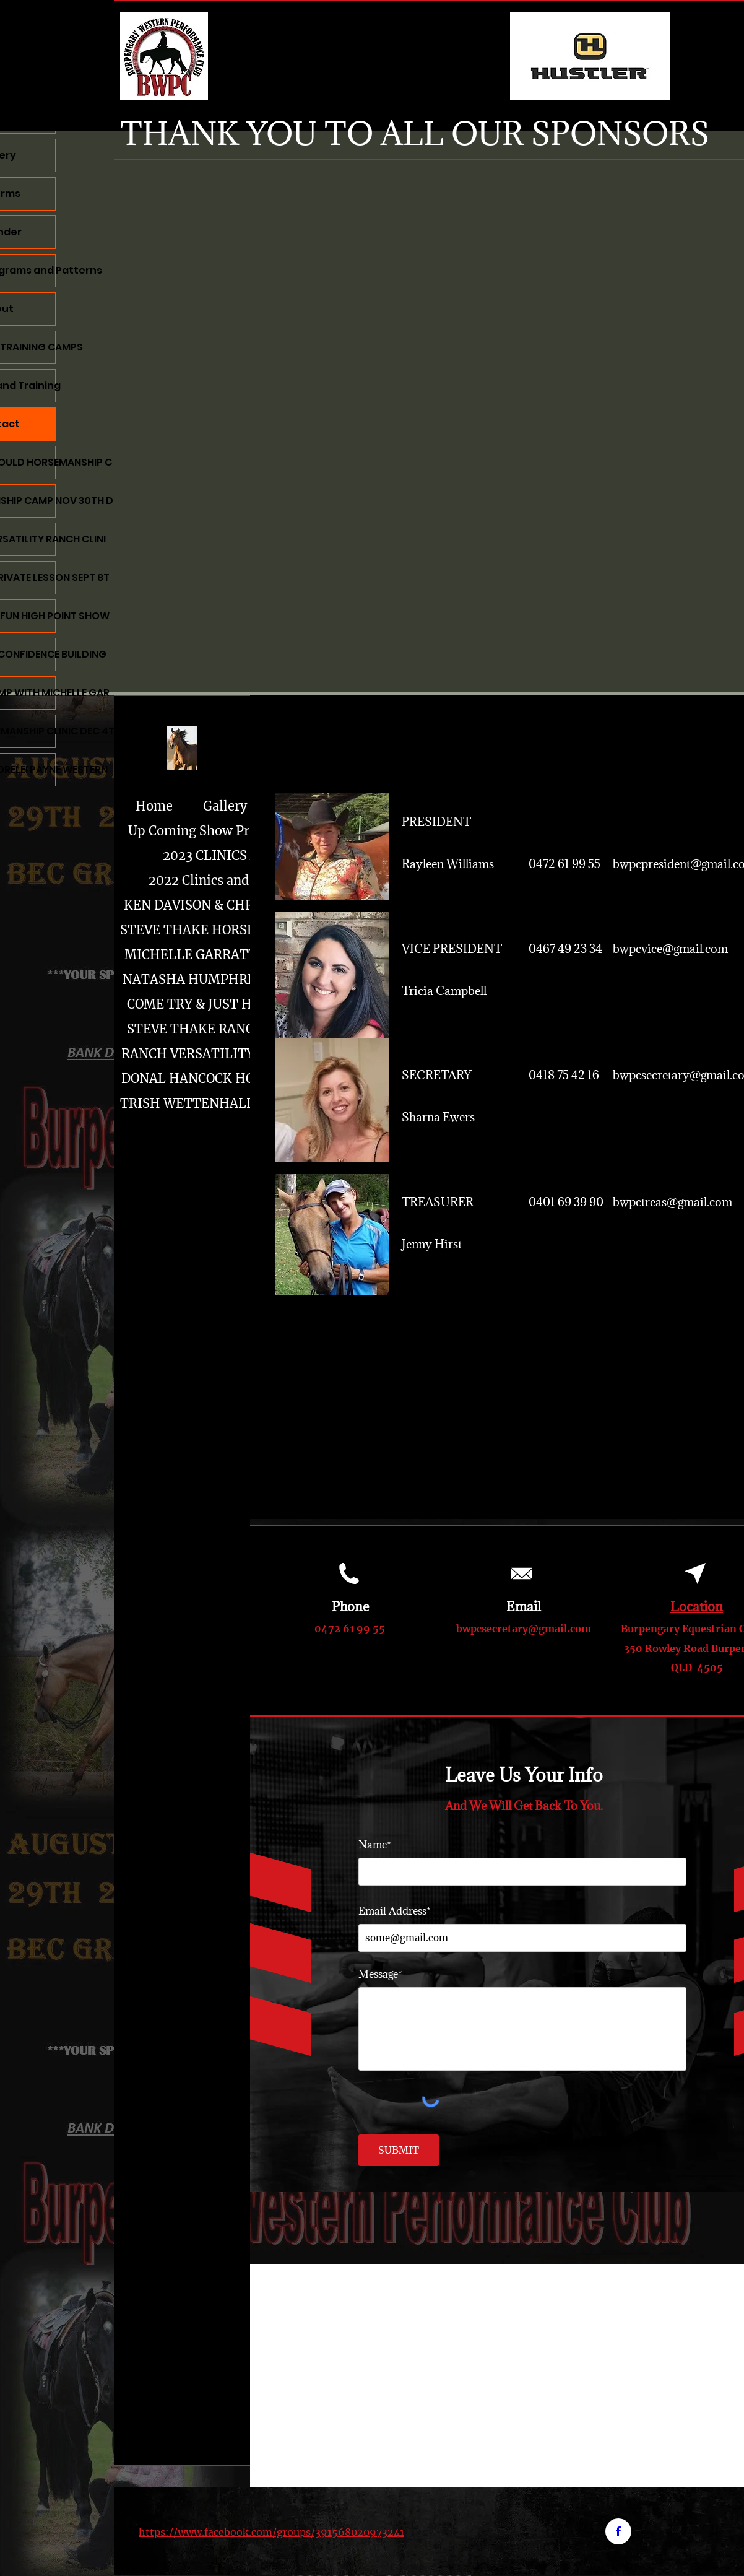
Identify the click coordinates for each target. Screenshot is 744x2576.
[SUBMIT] (398, 2150)
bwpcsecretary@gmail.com (523, 1628)
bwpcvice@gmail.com (670, 948)
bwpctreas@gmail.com (672, 1201)
